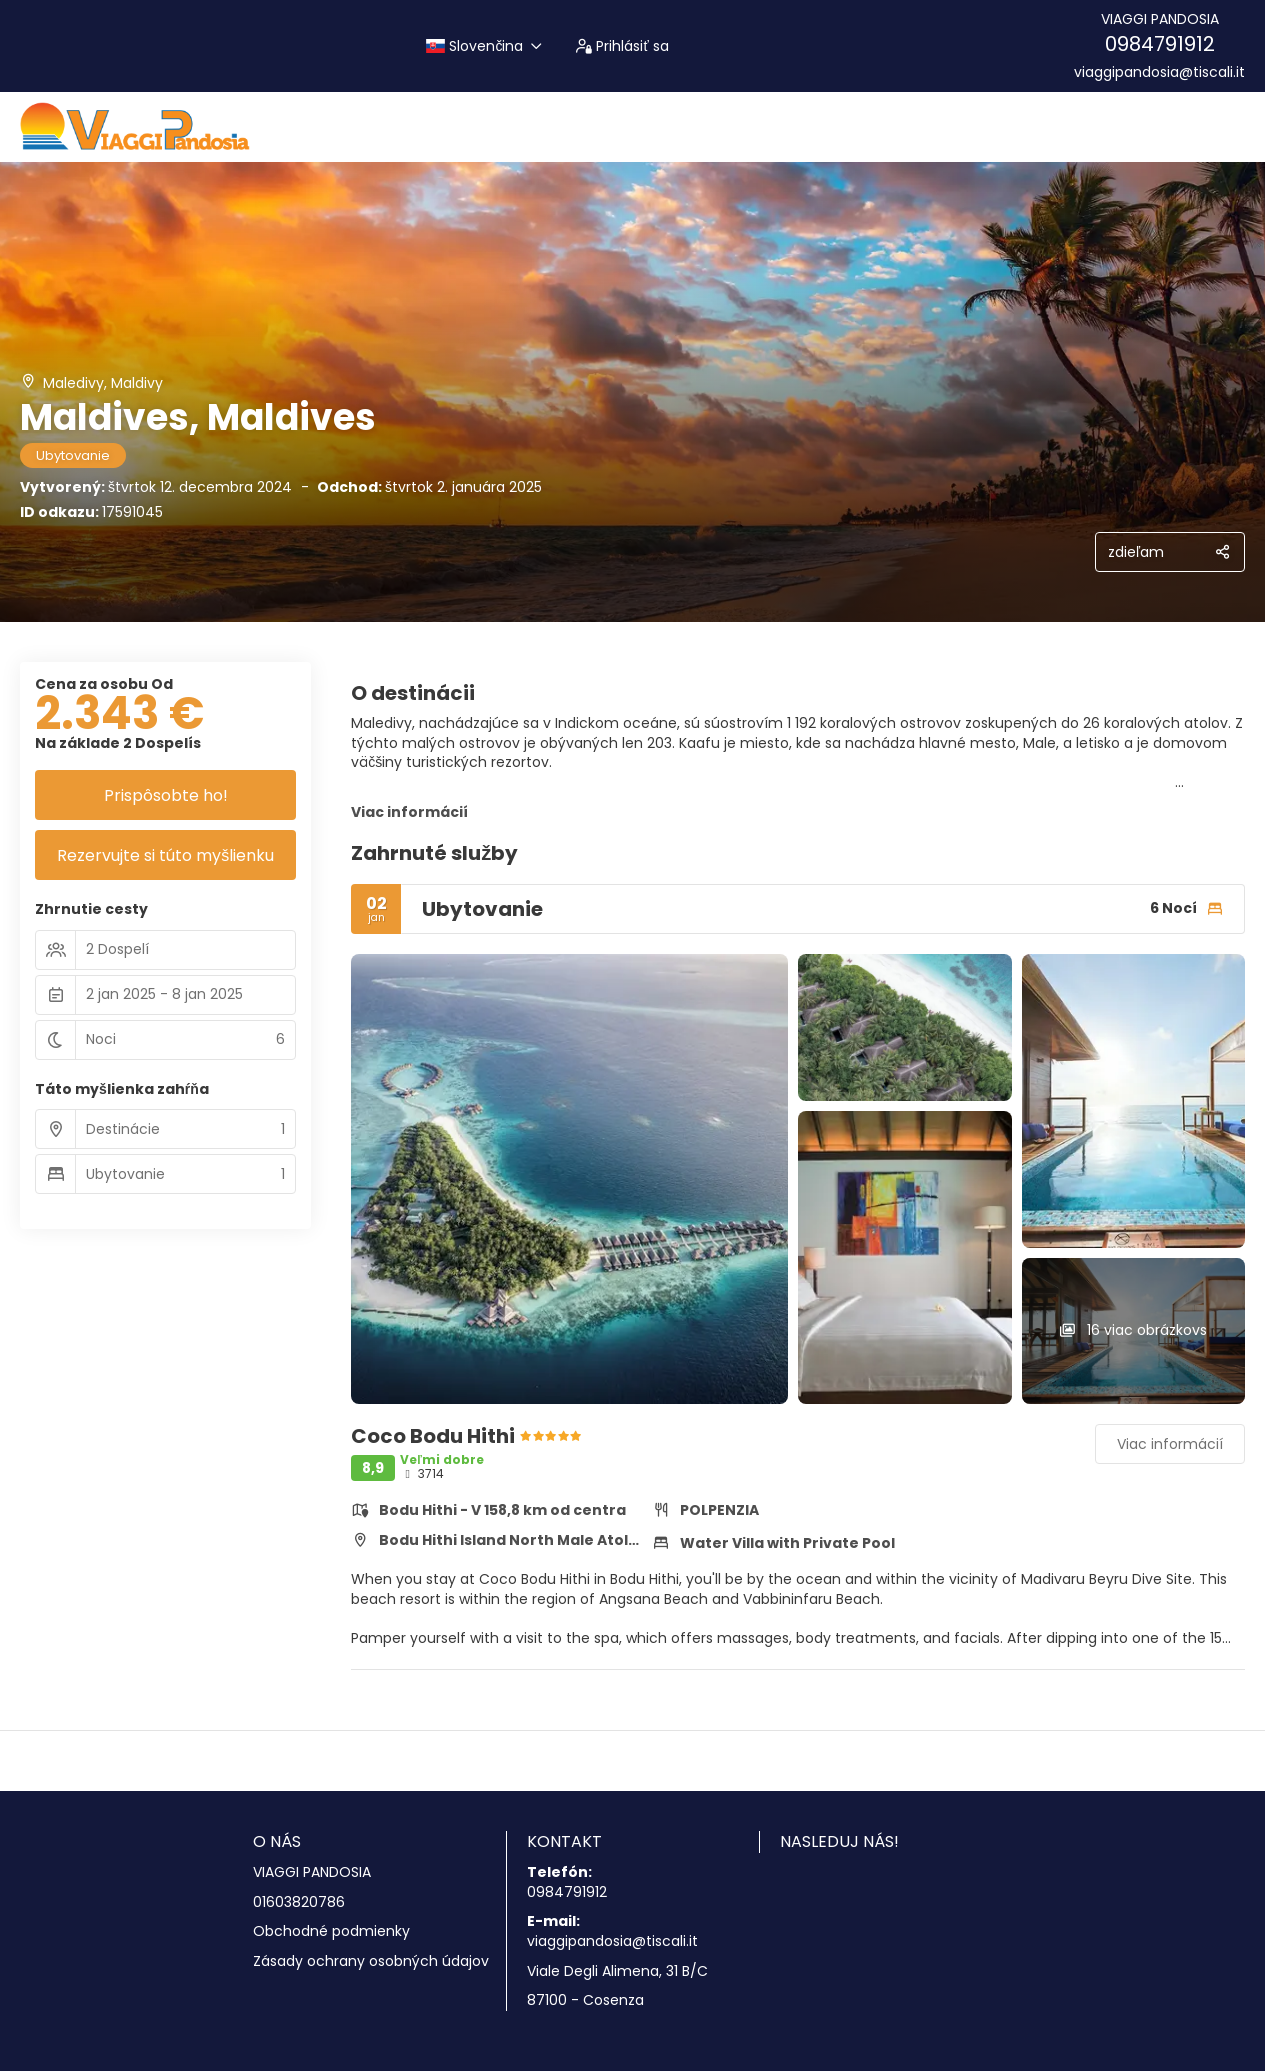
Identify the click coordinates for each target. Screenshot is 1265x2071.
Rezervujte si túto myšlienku (165, 855)
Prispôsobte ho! (166, 795)
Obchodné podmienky (331, 1931)
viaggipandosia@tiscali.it (1159, 72)
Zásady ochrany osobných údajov (371, 1961)
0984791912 (1160, 44)
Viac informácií (409, 812)
